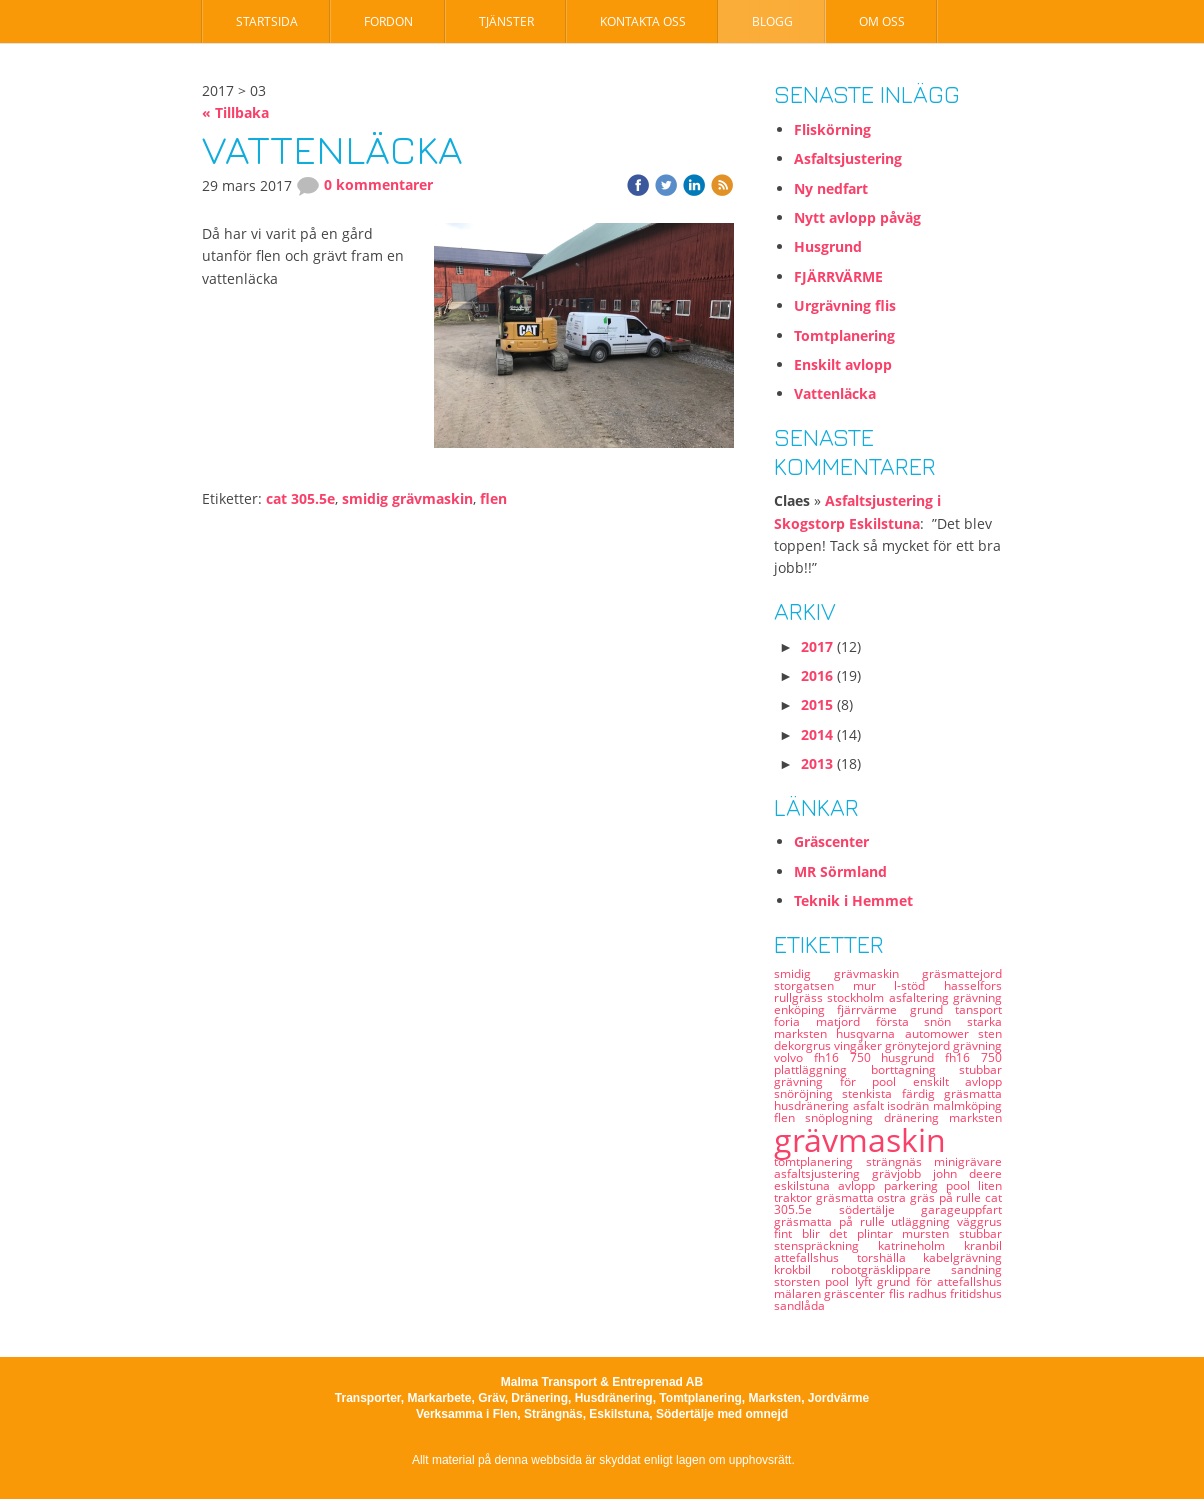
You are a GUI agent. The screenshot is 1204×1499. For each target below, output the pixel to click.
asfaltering (921, 997)
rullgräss (800, 997)
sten (990, 1033)
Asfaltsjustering (848, 158)
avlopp (860, 1185)
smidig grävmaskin (407, 498)
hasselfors (973, 985)
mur (874, 985)
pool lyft (851, 1281)
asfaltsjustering (823, 1173)
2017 (817, 646)
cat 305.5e (300, 498)
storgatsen (813, 985)
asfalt (870, 1105)
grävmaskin (860, 1139)
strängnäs (900, 1161)
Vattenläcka (835, 393)
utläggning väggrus (946, 1221)
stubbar (980, 1233)
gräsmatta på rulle (832, 1221)
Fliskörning (832, 129)
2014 (817, 734)
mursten (930, 1233)
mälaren (799, 1293)
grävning (977, 1045)
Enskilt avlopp (843, 364)
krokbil (802, 1269)
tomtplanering (820, 1161)
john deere (967, 1173)
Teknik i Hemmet (853, 900)
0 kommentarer (364, 184)
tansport (978, 1009)
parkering (915, 1185)
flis (898, 1293)
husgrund (913, 1057)
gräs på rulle (947, 1197)
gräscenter (856, 1293)
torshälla (890, 1257)
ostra (893, 1197)
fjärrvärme (873, 1009)
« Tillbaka (235, 112)
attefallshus (815, 1257)
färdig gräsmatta (952, 1093)
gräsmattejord (962, 973)
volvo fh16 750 (827, 1057)
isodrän (910, 1105)
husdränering (813, 1105)
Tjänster (506, 21)
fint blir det (815, 1233)
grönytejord (919, 1045)
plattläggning (822, 1069)
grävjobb (902, 1173)
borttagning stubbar (937, 1069)
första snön (922, 1021)
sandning (976, 1269)
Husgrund (828, 246)
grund (932, 1009)
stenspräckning (826, 1245)
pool (962, 1185)
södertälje (880, 1209)
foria (795, 1021)
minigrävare (968, 1161)
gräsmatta (847, 1197)
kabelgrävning (962, 1257)
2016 (817, 675)
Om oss (882, 21)
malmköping (967, 1105)
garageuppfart (961, 1209)
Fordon (388, 21)
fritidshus (976, 1293)
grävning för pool (843, 1081)
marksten (975, 1117)
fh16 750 (973, 1057)
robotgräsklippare (891, 1269)
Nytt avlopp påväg (857, 217)
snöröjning (808, 1093)
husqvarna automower (907, 1033)
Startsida (267, 21)
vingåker (859, 1045)
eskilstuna (806, 1185)
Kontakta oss (643, 21)
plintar (880, 1233)
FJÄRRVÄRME (838, 276)
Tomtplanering (844, 335)
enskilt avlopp (958, 1081)
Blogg (772, 21)
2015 (817, 704)
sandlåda (799, 1305)
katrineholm (921, 1245)
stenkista (871, 1093)
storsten (799, 1281)
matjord (846, 1021)
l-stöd (919, 985)
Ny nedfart (831, 188)
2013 (817, 763)
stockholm (857, 997)
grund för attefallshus (939, 1281)
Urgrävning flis (845, 305)
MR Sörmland (840, 871)
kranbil (983, 1245)
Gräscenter (831, 841)
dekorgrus (804, 1045)
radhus (929, 1293)
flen (493, 498)
